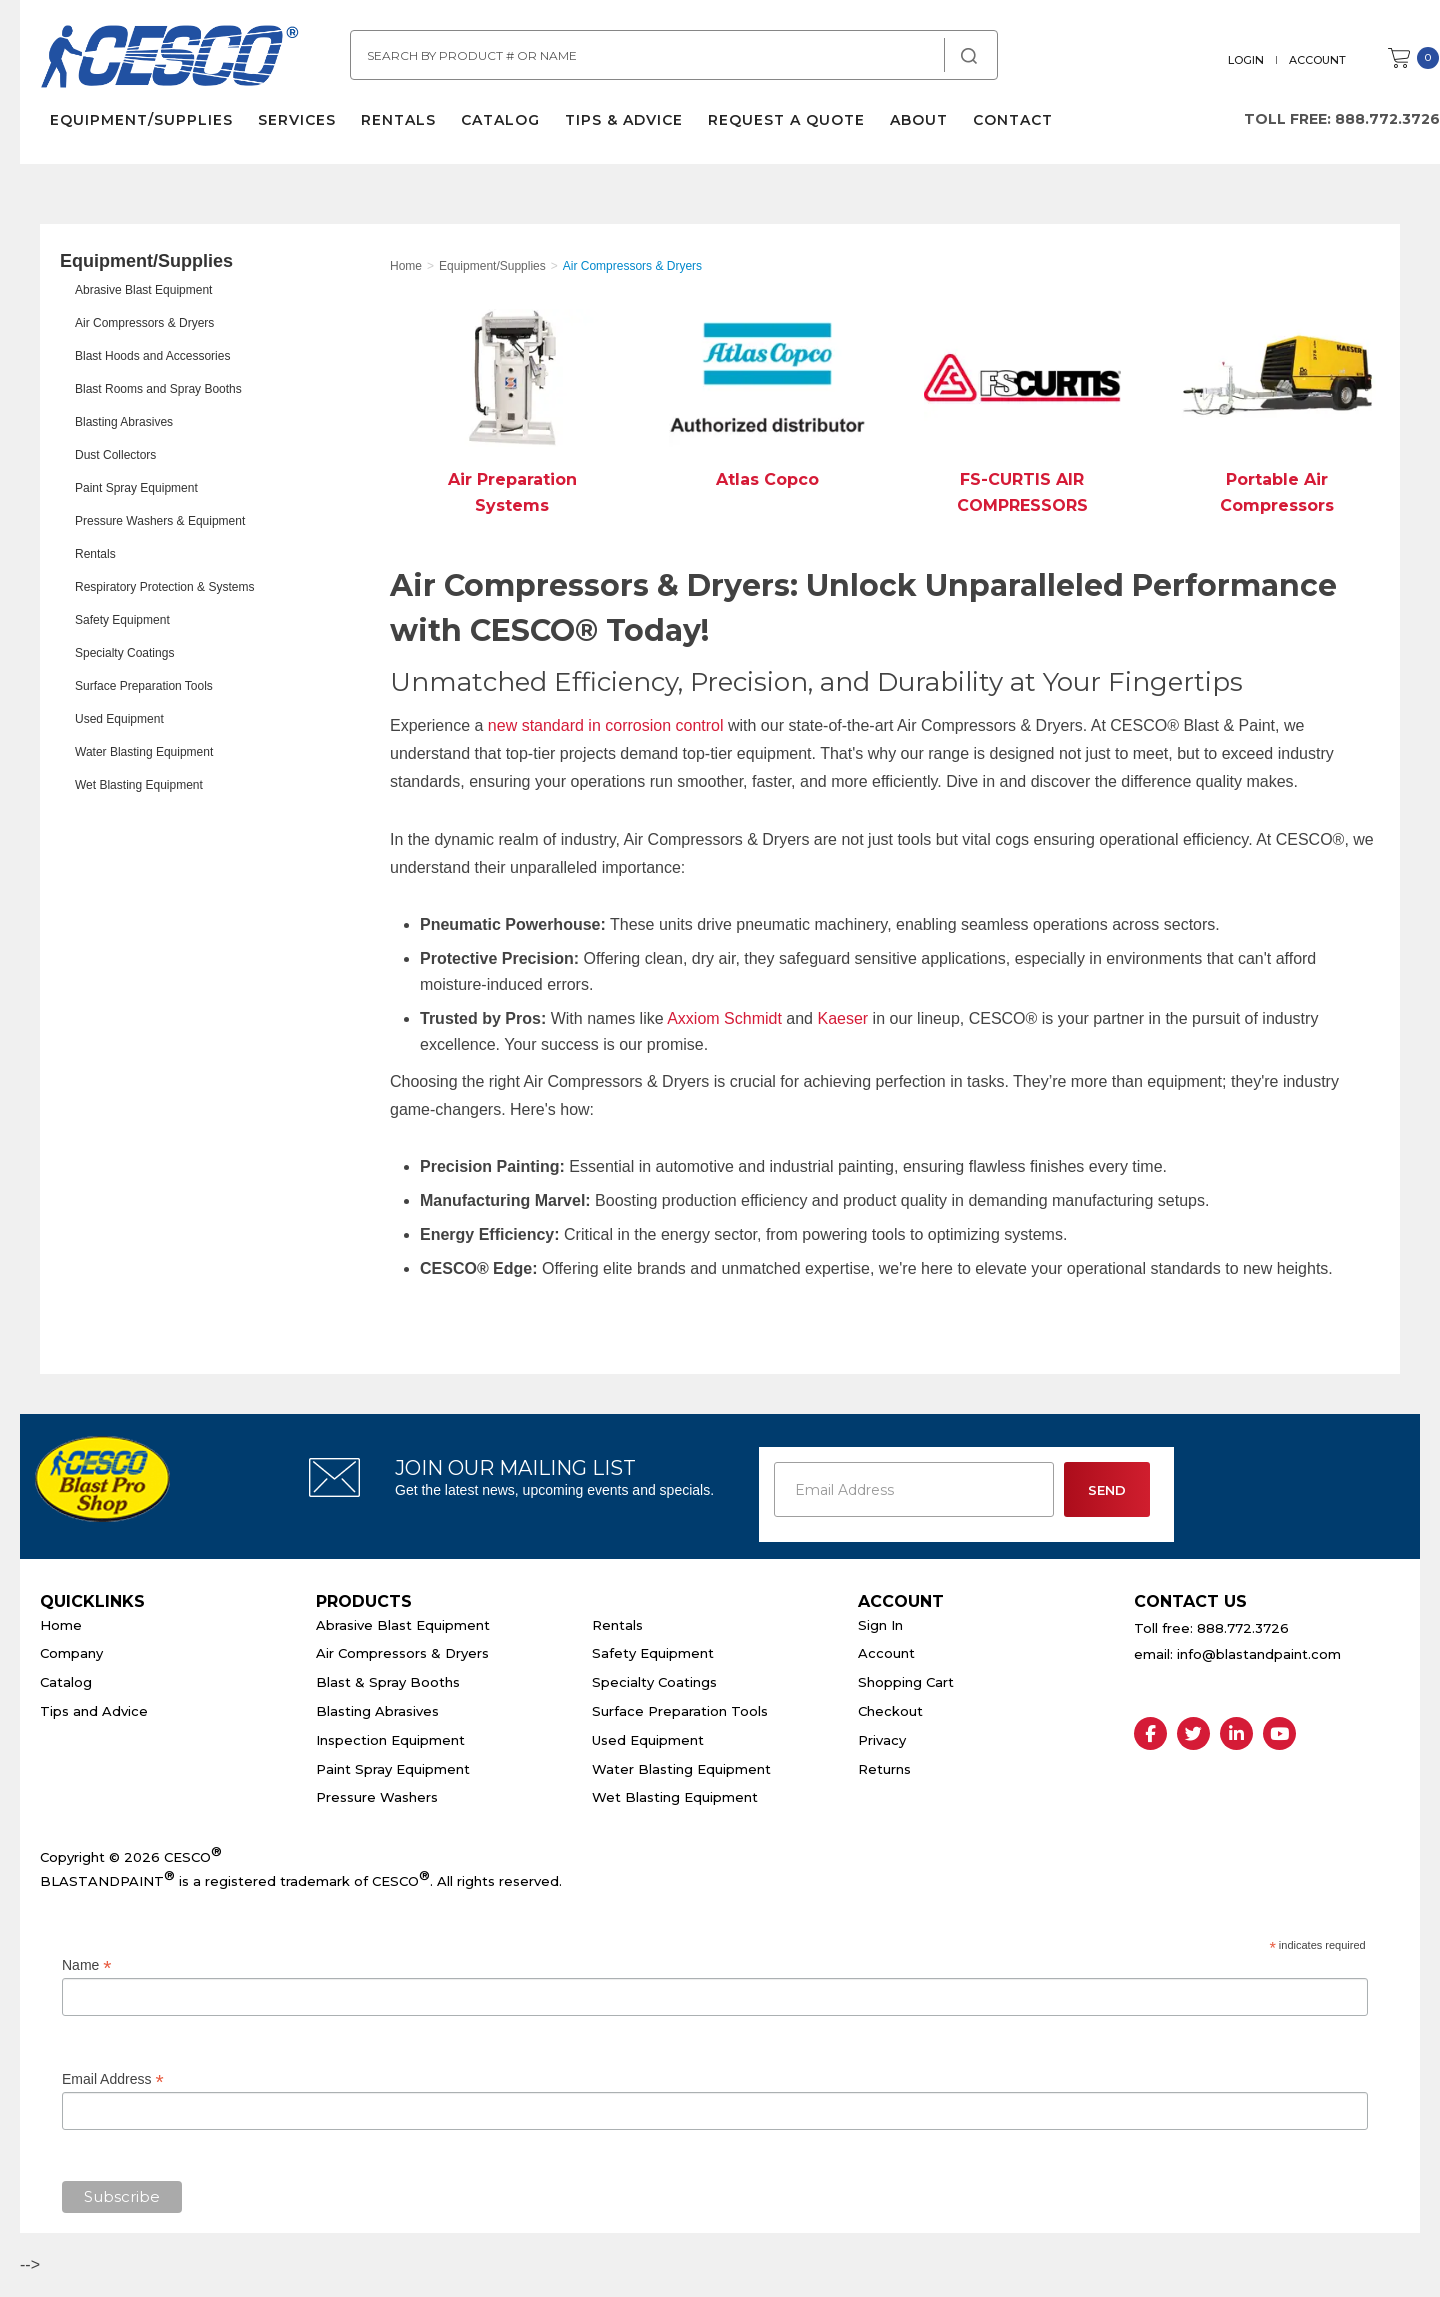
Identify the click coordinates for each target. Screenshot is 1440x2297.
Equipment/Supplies (141, 120)
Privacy (882, 1740)
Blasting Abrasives (124, 422)
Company (71, 1653)
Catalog (500, 120)
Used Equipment (119, 719)
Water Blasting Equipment (144, 752)
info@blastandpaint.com (1259, 1654)
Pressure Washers (377, 1797)
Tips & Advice (624, 120)
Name (86, 1965)
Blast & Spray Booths (388, 1682)
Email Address (113, 2079)
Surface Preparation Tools (144, 686)
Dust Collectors (115, 455)
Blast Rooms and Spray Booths (158, 389)
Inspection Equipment (390, 1740)
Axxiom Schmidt (726, 1018)
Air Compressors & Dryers (144, 323)
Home (61, 1625)
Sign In (880, 1625)
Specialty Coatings (124, 653)
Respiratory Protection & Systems (164, 587)
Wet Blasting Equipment (139, 785)
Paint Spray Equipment (136, 488)
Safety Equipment (122, 620)
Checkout (890, 1711)
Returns (884, 1769)
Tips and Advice (94, 1711)
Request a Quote (786, 120)
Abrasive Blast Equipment (143, 290)
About (919, 120)
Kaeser (842, 1018)
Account (1317, 60)
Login (1246, 60)
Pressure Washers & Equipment (160, 521)
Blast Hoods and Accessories (152, 356)
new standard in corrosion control (606, 725)
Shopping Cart (906, 1682)
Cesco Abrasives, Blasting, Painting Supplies (170, 59)
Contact (1013, 120)
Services (297, 120)
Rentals (398, 120)
